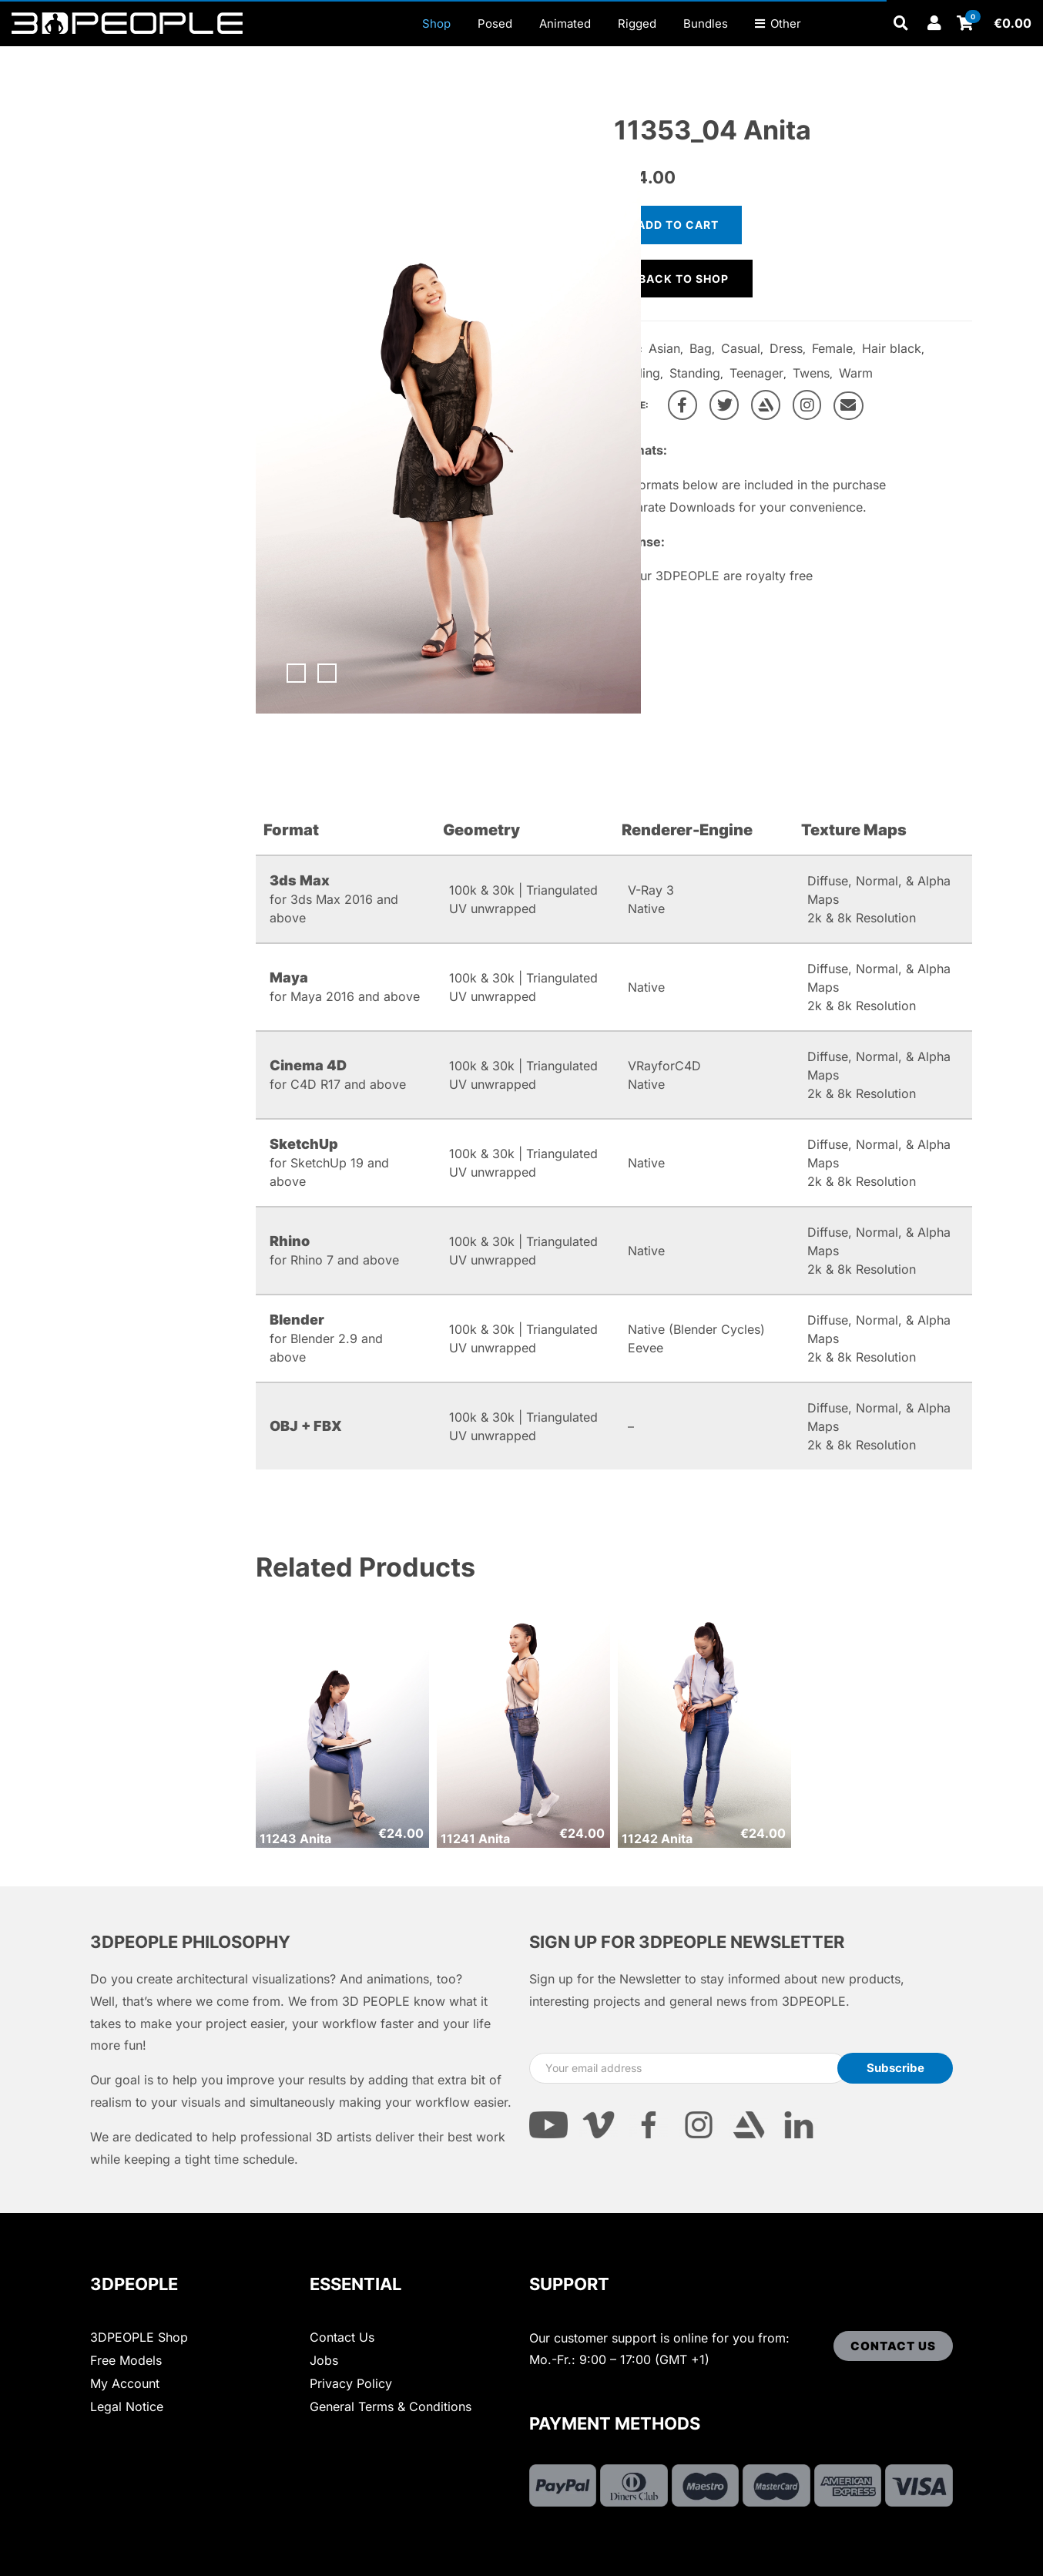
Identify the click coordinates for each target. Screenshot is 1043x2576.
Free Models (126, 2360)
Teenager (756, 373)
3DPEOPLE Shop (139, 2337)
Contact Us (342, 2337)
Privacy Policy (351, 2383)
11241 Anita (475, 1838)
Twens (811, 373)
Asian (664, 348)
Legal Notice (126, 2406)
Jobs (324, 2360)
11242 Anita (657, 1838)
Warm (856, 373)
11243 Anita (295, 1838)
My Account (124, 2383)
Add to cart (678, 224)
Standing (694, 373)
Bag (700, 348)
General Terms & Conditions (390, 2406)
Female (832, 348)
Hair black (891, 348)
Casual (740, 348)
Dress (786, 348)
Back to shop (684, 278)
